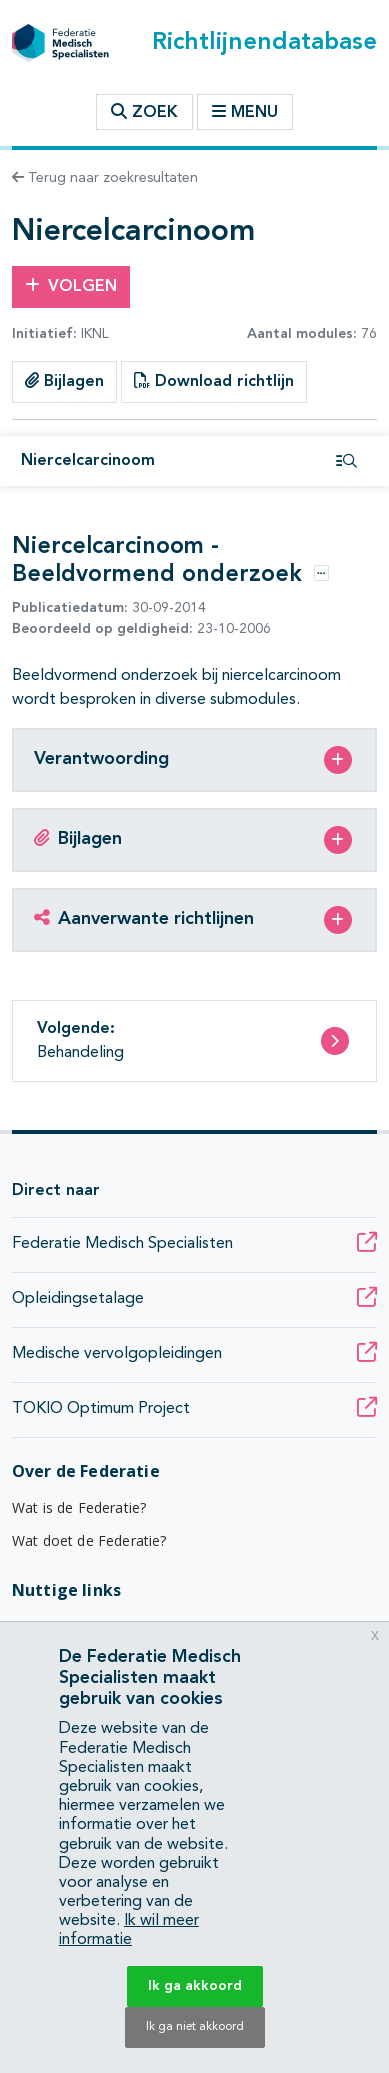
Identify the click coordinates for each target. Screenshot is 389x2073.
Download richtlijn (214, 381)
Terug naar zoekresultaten (105, 178)
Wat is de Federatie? (79, 1507)
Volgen (71, 286)
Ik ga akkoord (195, 1986)
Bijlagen (64, 381)
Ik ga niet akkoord (195, 2027)
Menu (245, 112)
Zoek (144, 112)
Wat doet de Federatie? (89, 1540)
